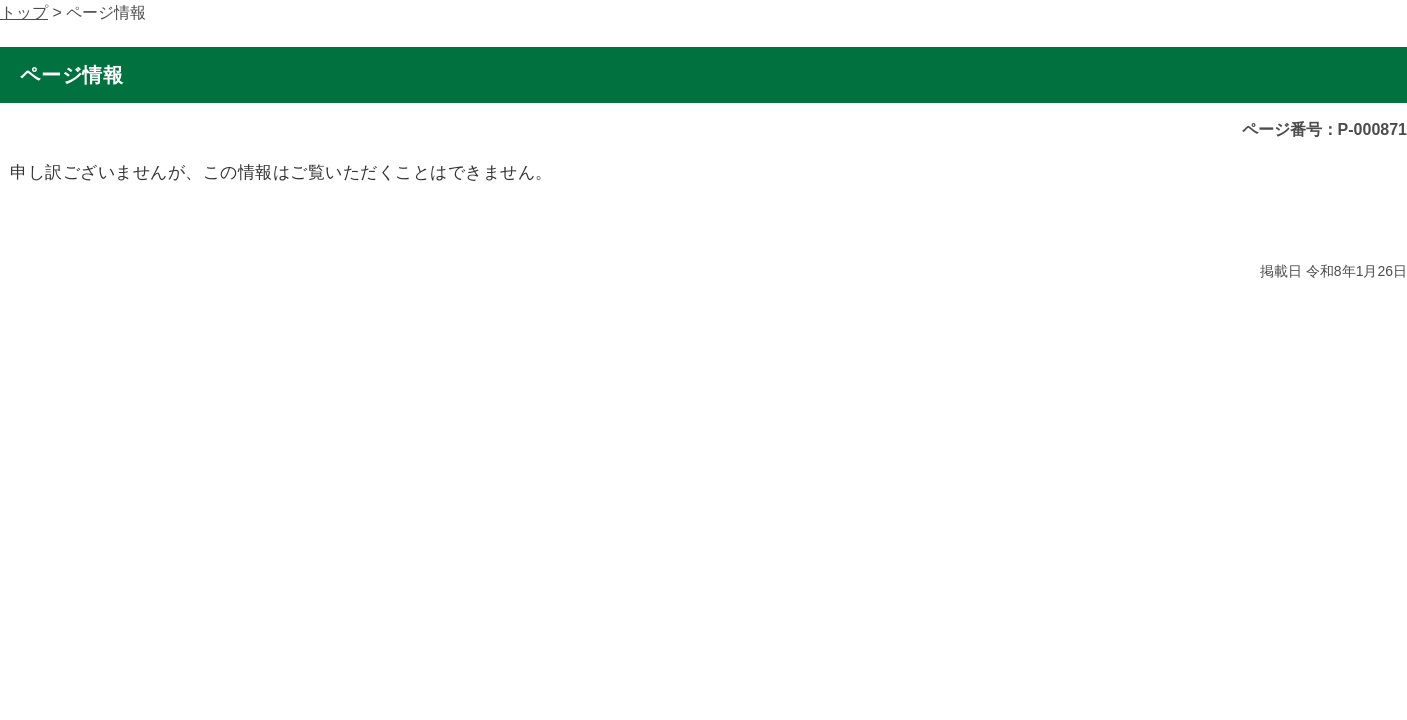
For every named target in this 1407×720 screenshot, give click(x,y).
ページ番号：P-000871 (1324, 129)
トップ (24, 12)
